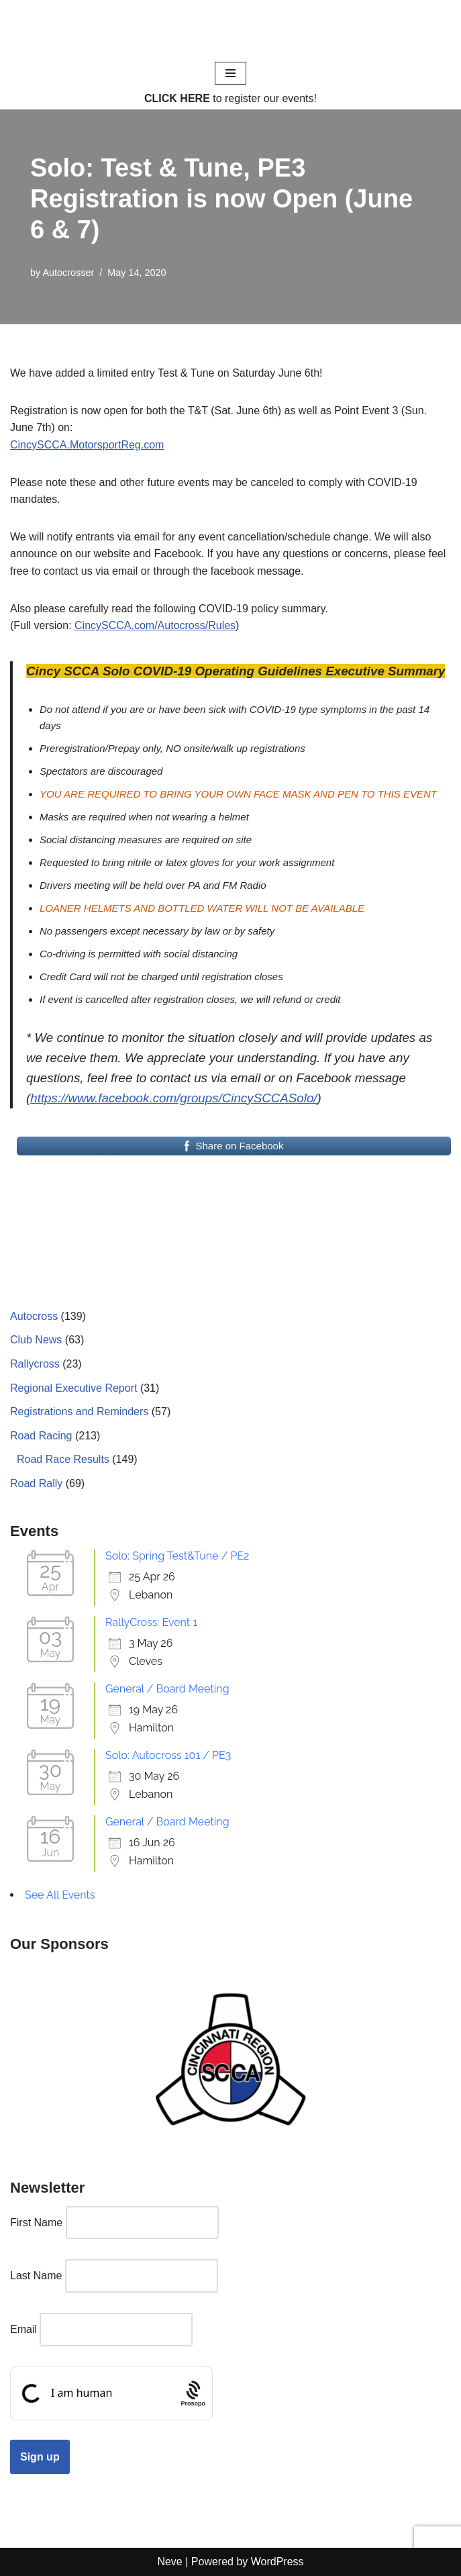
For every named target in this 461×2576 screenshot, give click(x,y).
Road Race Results (63, 1459)
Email (23, 2329)
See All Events (60, 1895)
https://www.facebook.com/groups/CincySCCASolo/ (173, 1098)
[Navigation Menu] (230, 73)
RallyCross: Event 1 (151, 1622)
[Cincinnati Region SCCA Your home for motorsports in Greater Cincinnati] (230, 29)
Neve (169, 2561)
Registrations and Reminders (79, 1411)
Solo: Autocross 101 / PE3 (168, 1755)
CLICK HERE (177, 98)
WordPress (277, 2561)
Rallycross (35, 1364)
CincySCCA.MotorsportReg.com (87, 444)
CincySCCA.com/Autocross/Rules (155, 625)
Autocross (34, 1316)
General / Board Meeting (167, 1688)
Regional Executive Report (73, 1388)
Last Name (36, 2275)
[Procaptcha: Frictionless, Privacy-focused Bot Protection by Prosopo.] (193, 2393)
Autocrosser (68, 272)
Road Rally (36, 1483)
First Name (36, 2222)
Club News (36, 1339)
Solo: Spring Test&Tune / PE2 (177, 1555)
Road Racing (41, 1435)
